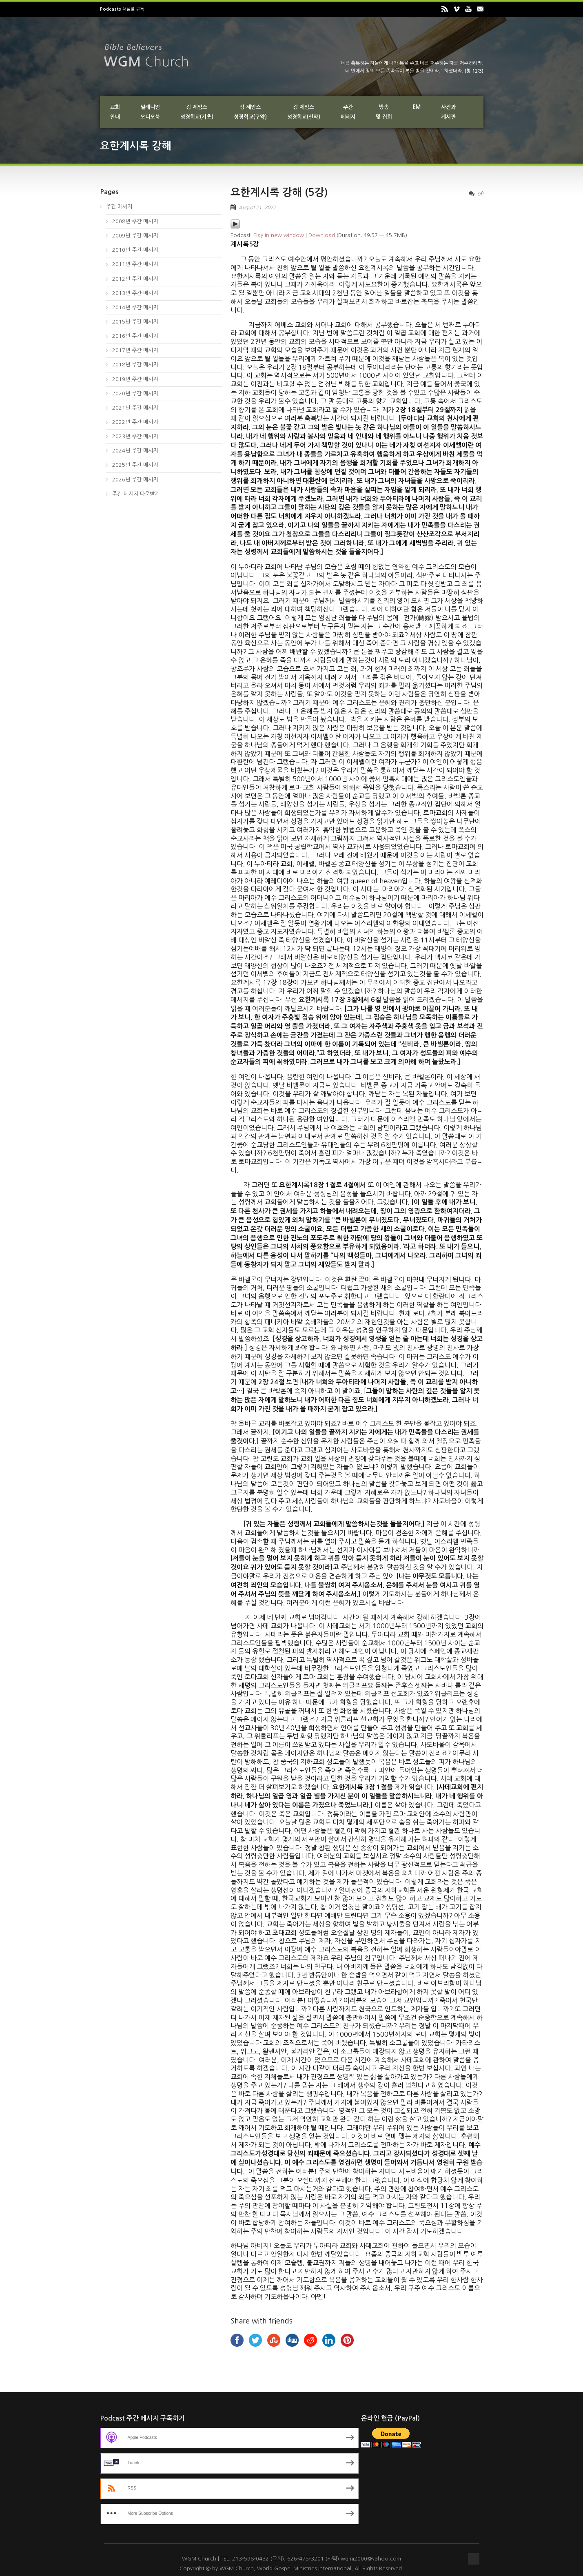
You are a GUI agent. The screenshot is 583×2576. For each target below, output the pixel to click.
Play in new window (278, 235)
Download (321, 235)
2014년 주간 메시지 (135, 307)
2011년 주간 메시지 (135, 264)
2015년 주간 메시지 (135, 321)
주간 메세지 (119, 206)
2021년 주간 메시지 (135, 407)
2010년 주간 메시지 (135, 250)
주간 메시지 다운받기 (136, 494)
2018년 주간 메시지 (135, 364)
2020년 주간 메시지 (135, 393)
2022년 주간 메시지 (135, 422)
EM (416, 107)
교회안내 (115, 112)
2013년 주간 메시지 (135, 293)
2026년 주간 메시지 (135, 479)
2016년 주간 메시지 (135, 336)
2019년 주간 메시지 (135, 379)
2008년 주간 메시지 (135, 221)
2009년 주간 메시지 (135, 235)
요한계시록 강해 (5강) (279, 192)
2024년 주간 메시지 (135, 450)
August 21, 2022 (257, 207)
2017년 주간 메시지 (135, 350)
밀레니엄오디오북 (150, 112)
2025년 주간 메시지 (135, 465)
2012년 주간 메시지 (135, 279)
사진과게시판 (448, 112)
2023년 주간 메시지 (135, 436)
